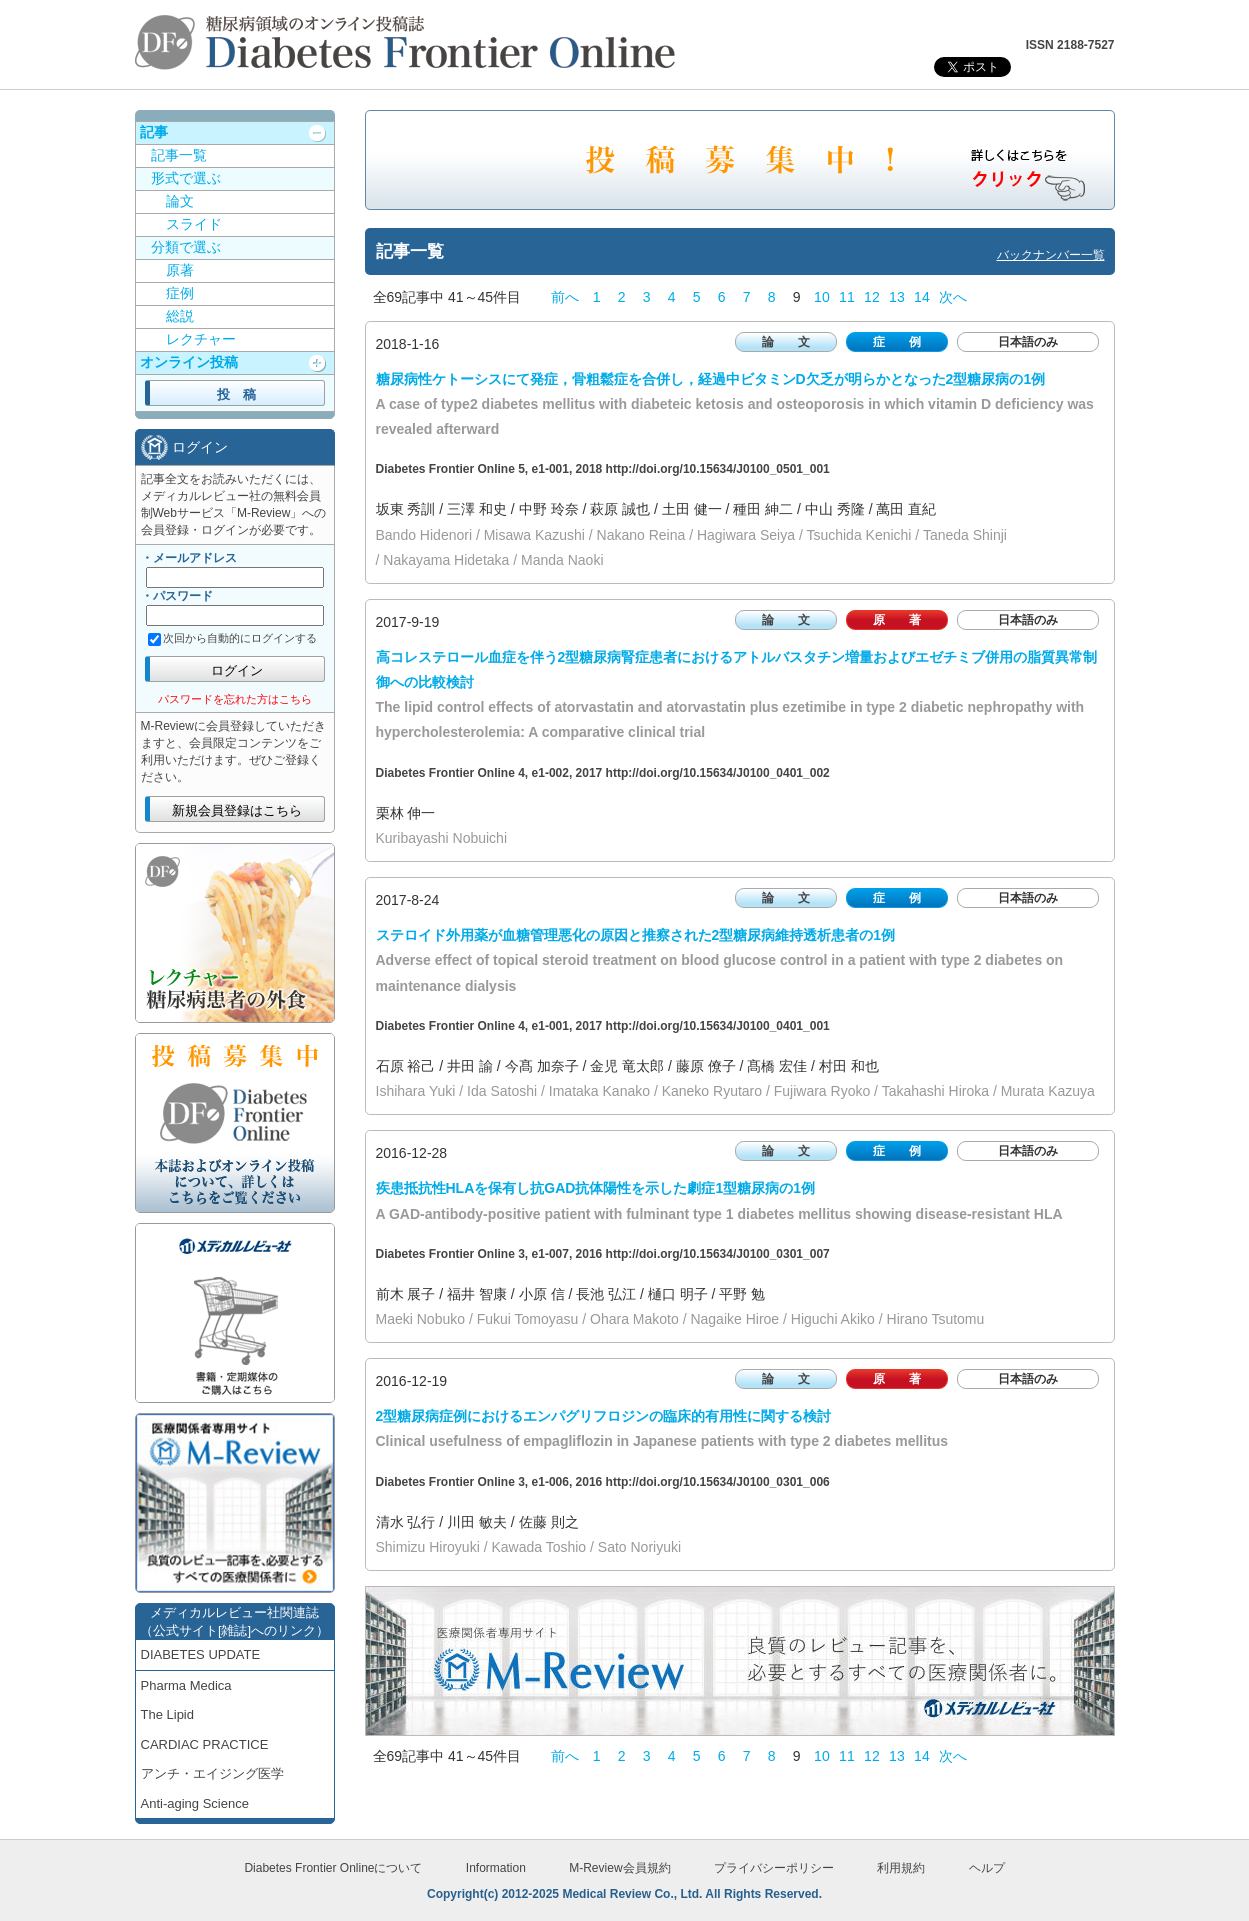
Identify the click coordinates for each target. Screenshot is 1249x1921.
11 (847, 297)
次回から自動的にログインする (240, 638)
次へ (953, 297)
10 (822, 297)
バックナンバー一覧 (1051, 255)
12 (872, 297)
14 (922, 297)
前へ (565, 297)
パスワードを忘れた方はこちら (235, 699)
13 (897, 297)
